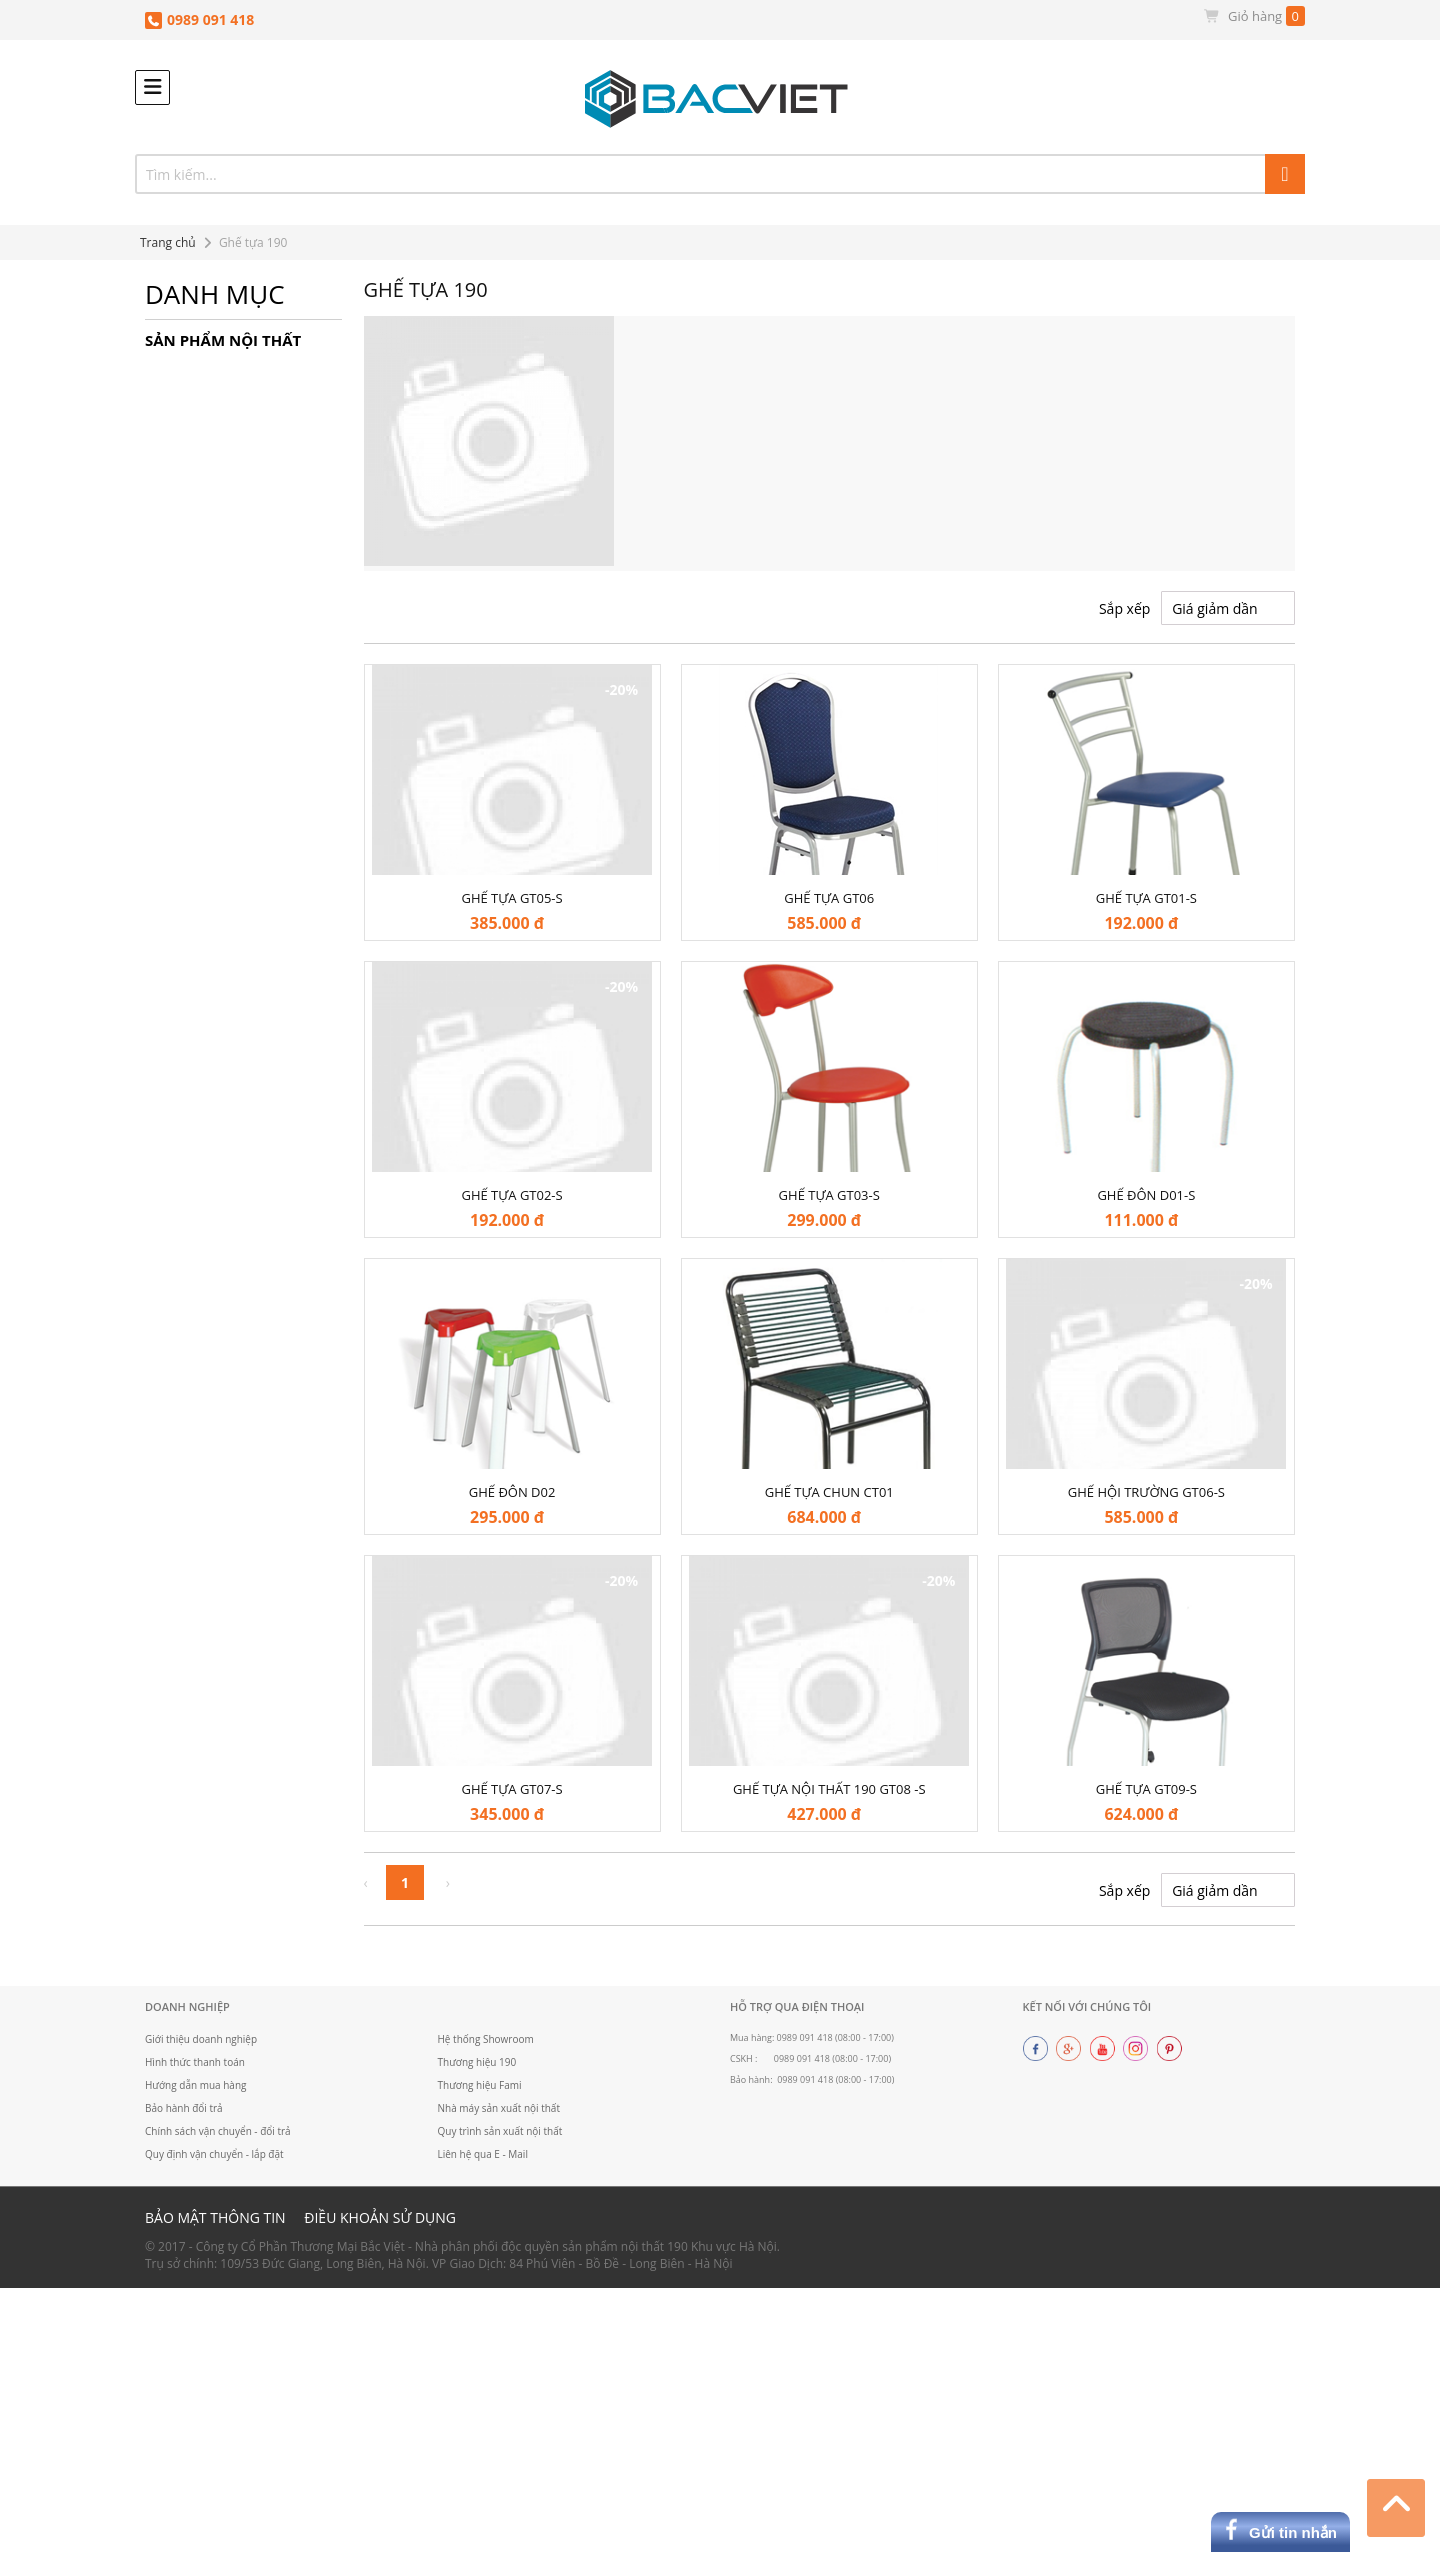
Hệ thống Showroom (486, 2039)
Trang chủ (168, 242)
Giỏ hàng (1254, 16)
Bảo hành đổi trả (184, 2109)
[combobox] (720, 174)
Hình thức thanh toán (195, 2062)
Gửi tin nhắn (1293, 2532)
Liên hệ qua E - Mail (483, 2155)
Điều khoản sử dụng (380, 2218)
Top (1396, 2505)
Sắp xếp (1124, 608)
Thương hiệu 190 (477, 2062)
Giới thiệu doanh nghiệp (201, 2039)
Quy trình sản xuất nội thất (501, 2132)
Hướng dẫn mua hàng (196, 2086)
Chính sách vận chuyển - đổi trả (218, 2132)
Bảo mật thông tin (215, 2218)
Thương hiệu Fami (480, 2086)
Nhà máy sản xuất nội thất (500, 2109)
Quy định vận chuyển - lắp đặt (215, 2155)
